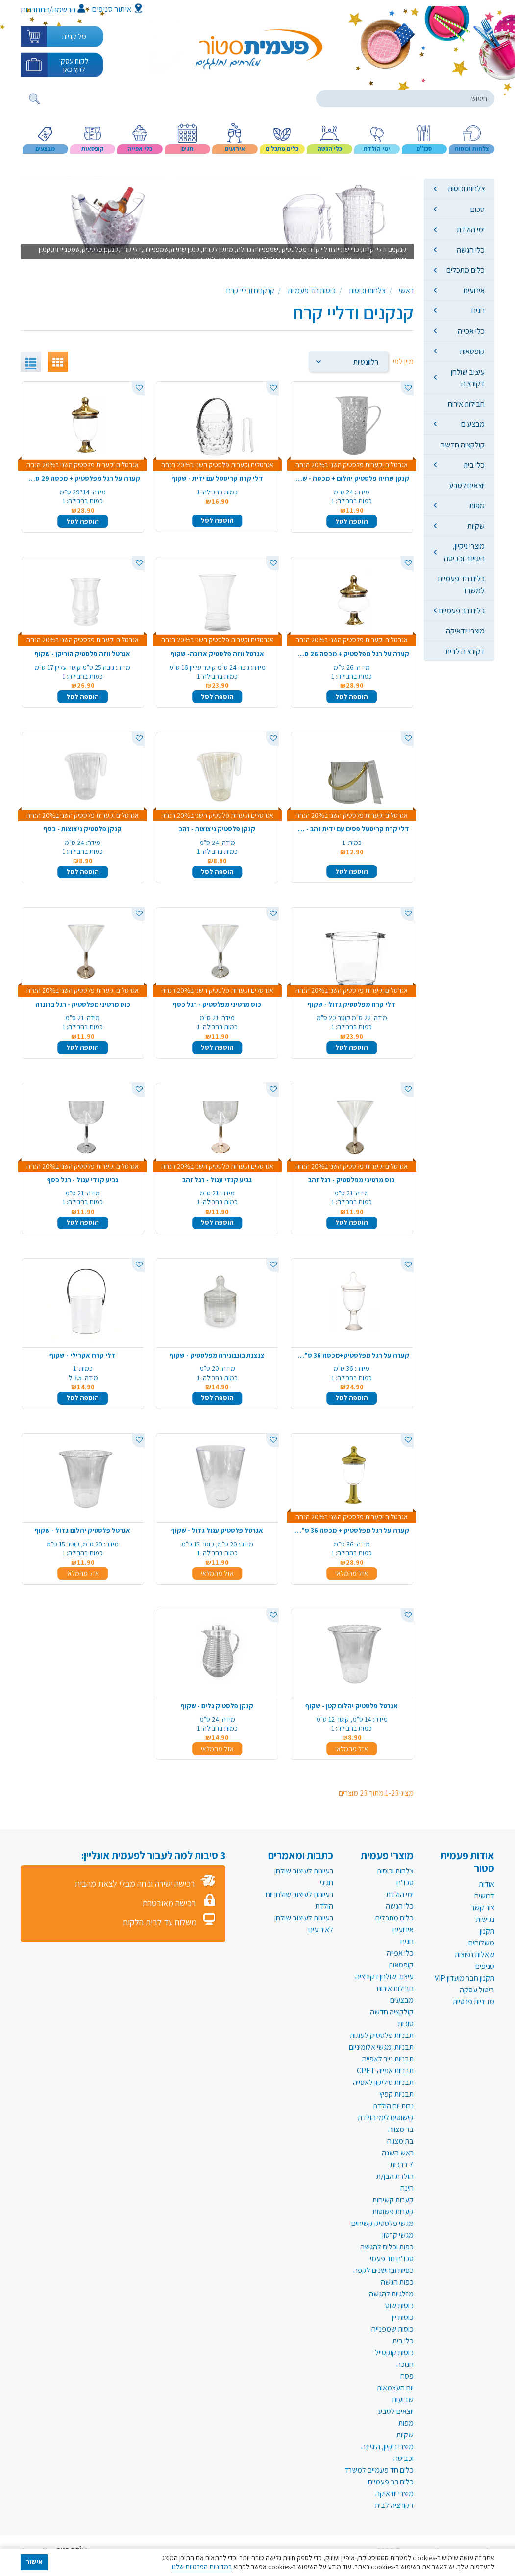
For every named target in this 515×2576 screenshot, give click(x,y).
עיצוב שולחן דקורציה (468, 377)
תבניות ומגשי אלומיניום (381, 2047)
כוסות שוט (399, 2305)
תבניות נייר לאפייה (388, 2059)
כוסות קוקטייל (394, 2352)
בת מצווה (400, 2141)
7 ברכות (402, 2164)
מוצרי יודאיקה (465, 630)
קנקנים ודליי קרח (250, 290)
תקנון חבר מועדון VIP (464, 1978)
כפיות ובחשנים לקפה (383, 2270)
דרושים (484, 1896)
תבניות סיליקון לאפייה (383, 2082)
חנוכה (405, 2364)
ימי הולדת (471, 229)
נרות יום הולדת (393, 2106)
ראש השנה (398, 2153)
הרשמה (68, 9)
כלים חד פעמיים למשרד (461, 584)
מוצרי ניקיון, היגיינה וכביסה (464, 551)
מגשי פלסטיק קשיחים (382, 2223)
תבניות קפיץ (396, 2094)
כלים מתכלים (465, 269)
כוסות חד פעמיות (312, 290)
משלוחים (481, 1943)
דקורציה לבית (465, 651)
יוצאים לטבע (467, 485)
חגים (478, 310)
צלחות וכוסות (466, 188)
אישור (34, 2561)
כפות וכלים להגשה (387, 2247)
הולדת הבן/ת (395, 2176)
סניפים (484, 1966)
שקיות (476, 525)
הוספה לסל (351, 521)
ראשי (406, 290)
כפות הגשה (397, 2282)
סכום (477, 209)
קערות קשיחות (393, 2200)
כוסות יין (403, 2317)
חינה (407, 2188)
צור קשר (482, 1907)
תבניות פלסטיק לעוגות (382, 2035)
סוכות (406, 2023)
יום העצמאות (395, 2388)
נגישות (485, 1919)
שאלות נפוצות (474, 1954)
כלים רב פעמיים (462, 610)
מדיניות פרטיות (473, 2001)
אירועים (474, 290)
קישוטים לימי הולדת (386, 2117)
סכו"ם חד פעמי (392, 2258)
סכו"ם (405, 1882)
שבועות (403, 2399)
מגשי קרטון (398, 2235)
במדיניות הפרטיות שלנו (202, 2566)
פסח (407, 2376)
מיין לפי (403, 361)
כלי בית (474, 464)
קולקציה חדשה (463, 444)
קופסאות (472, 351)
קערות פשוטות (393, 2211)
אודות (486, 1884)
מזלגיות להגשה (391, 2294)
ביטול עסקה (477, 1990)
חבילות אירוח (466, 403)
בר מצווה (401, 2129)
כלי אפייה (471, 331)
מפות (477, 505)
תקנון (487, 1931)
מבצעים (473, 424)
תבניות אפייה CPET (385, 2070)
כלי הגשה (471, 249)
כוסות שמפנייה (392, 2329)
